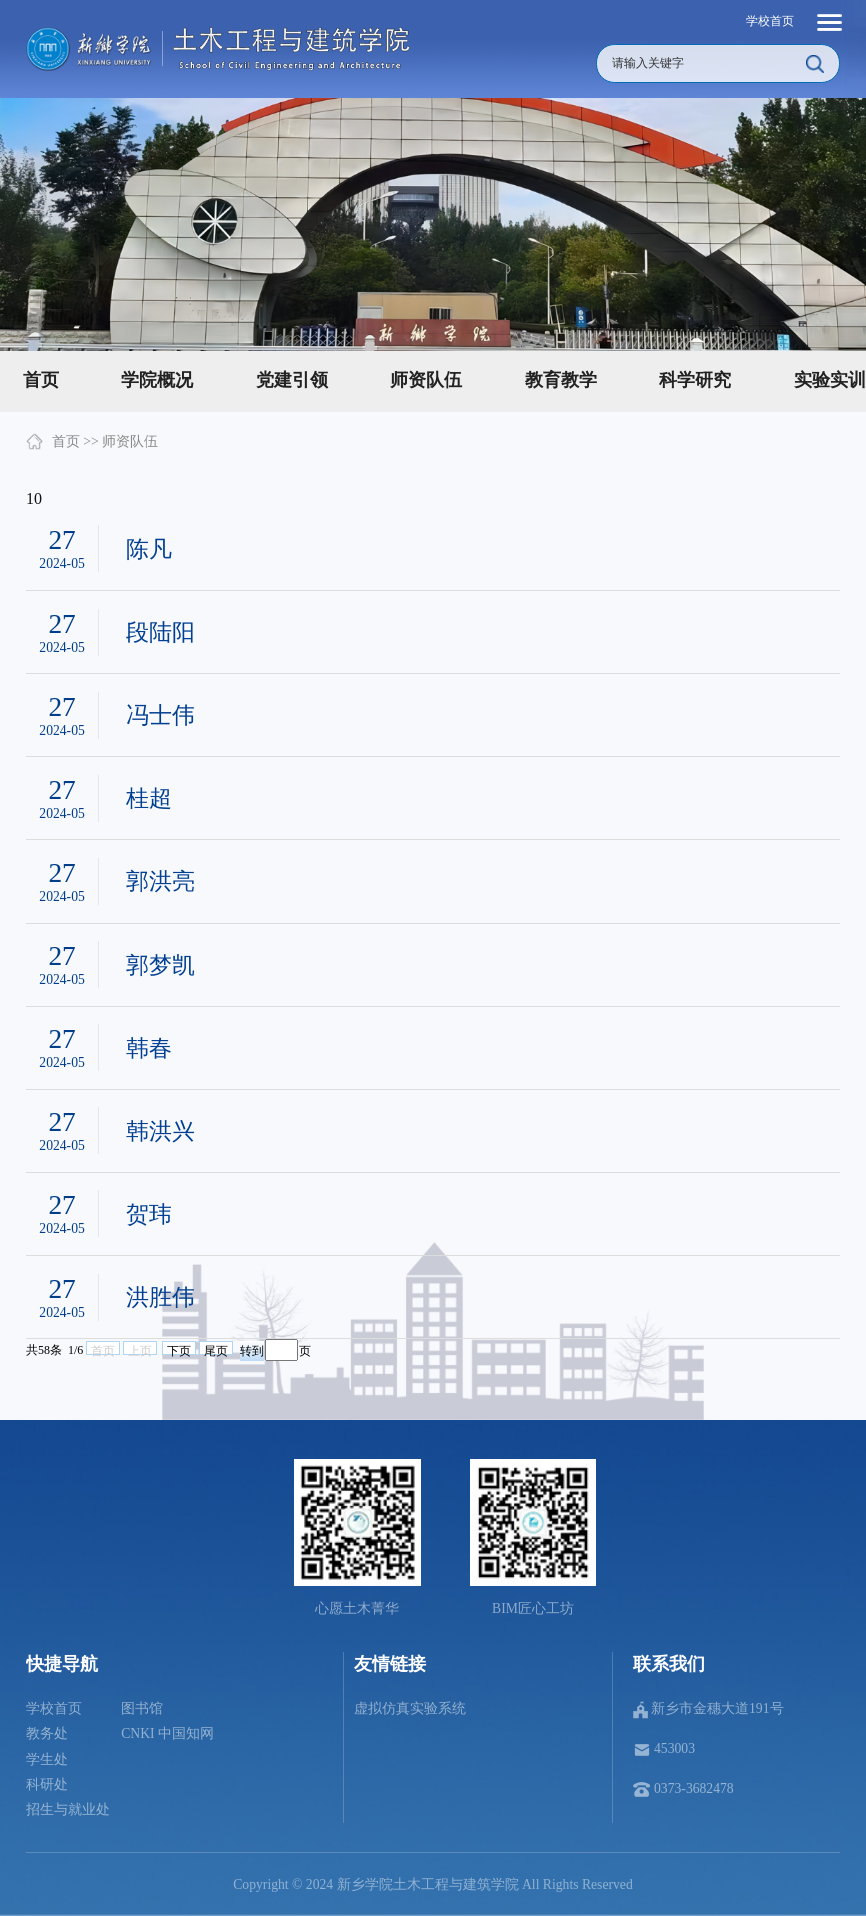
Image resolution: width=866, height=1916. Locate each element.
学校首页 (770, 21)
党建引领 (292, 380)
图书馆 (142, 1708)
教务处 (47, 1733)
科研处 (47, 1784)
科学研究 (695, 380)
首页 (66, 441)
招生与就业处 (68, 1809)
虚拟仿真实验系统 (410, 1708)
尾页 (216, 1349)
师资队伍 (426, 380)
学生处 (47, 1759)
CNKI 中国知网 (167, 1733)
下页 (179, 1349)
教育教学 (561, 380)
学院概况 (157, 380)
